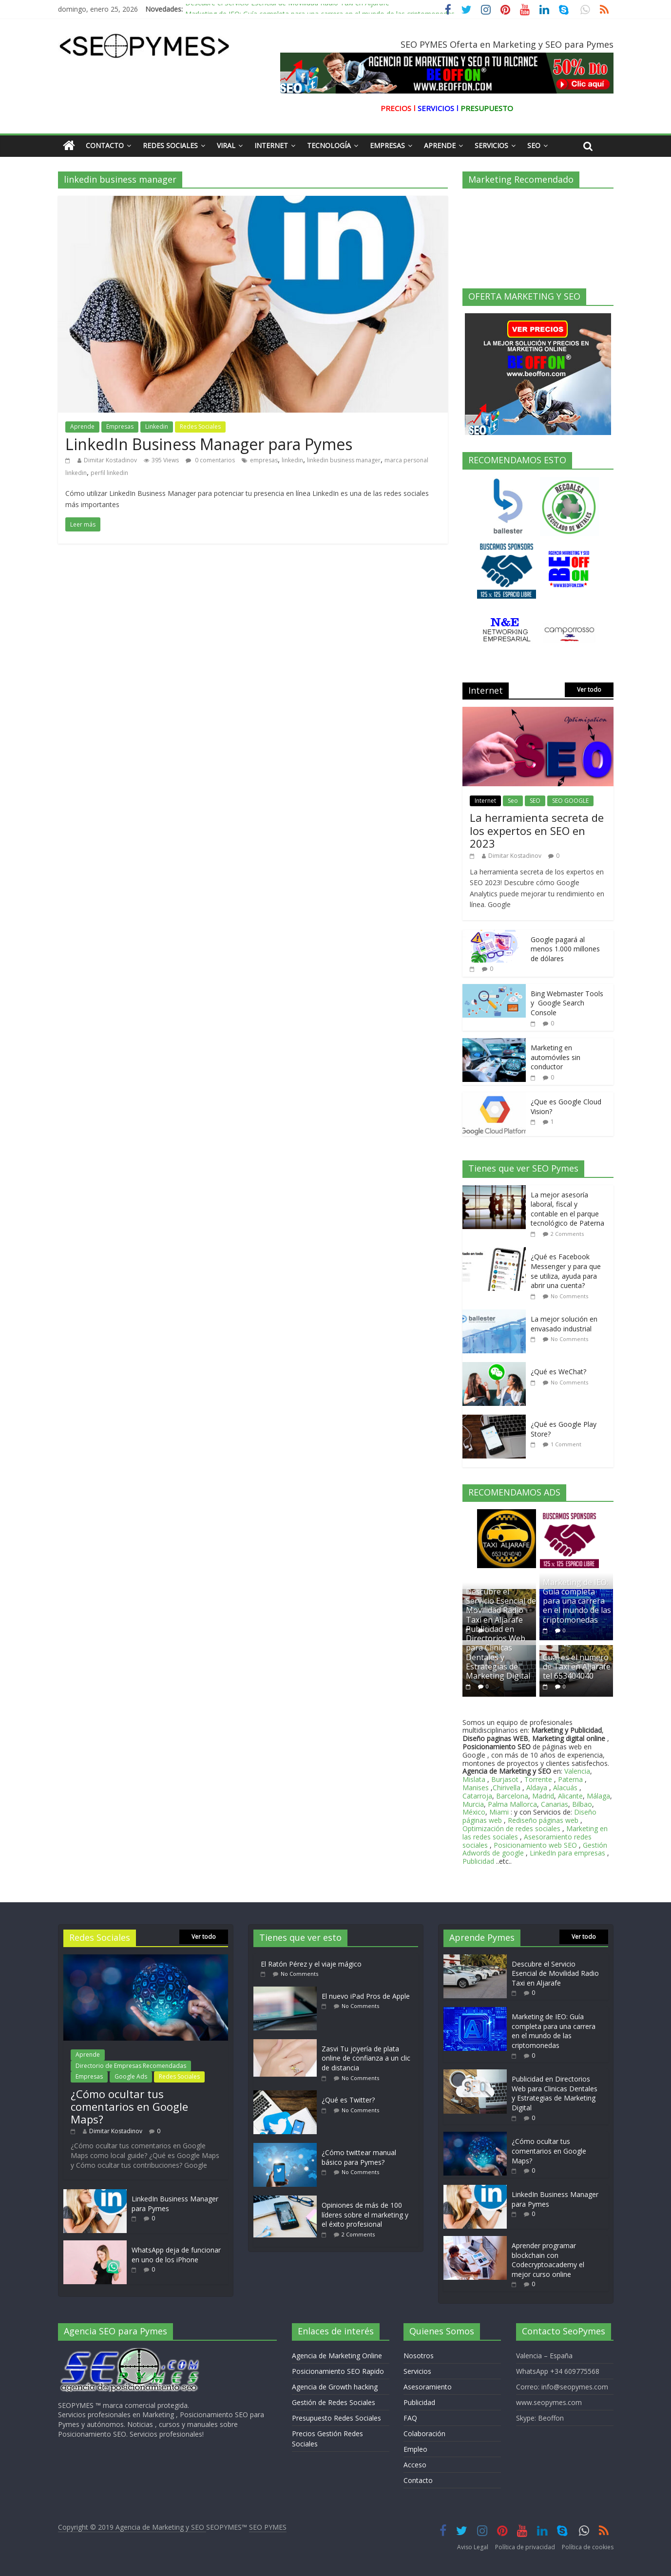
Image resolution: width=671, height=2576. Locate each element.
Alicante (570, 1795)
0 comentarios (210, 460)
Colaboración (424, 2433)
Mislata (473, 1779)
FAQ (410, 2418)
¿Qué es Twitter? (348, 2099)
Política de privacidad (525, 2547)
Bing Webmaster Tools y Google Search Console (567, 1003)
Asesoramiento (427, 2386)
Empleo (415, 2449)
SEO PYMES (268, 2527)
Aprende (440, 145)
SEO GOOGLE (570, 800)
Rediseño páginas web (543, 1820)
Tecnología (329, 145)
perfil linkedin (109, 473)
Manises (475, 1787)
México (473, 1812)
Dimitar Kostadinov (110, 460)
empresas (264, 460)
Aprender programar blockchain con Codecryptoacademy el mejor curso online (548, 2260)
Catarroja (477, 1795)
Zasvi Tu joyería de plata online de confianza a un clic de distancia (366, 2058)
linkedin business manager (344, 460)
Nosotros (418, 2355)
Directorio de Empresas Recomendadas (131, 2066)
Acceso (414, 2464)
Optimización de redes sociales (511, 1828)
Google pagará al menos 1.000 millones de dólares (565, 949)
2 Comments (567, 1233)
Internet (271, 145)
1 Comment (566, 1444)
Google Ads (131, 2076)
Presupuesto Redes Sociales (336, 2418)
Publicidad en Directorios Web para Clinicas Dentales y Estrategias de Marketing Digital (498, 1652)
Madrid (543, 1795)
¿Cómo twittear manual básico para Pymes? (359, 2157)
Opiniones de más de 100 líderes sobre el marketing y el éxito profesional (365, 2214)
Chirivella (506, 1787)
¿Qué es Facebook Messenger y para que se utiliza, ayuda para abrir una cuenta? (566, 1271)
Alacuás (565, 1787)
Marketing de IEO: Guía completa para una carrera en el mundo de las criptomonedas (577, 1601)
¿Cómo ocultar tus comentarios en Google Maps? (129, 2106)
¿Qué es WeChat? (558, 1371)
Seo (533, 145)
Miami (499, 1812)
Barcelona (512, 1795)
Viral (226, 145)
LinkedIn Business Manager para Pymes (208, 444)
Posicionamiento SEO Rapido (338, 2371)
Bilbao (582, 1804)
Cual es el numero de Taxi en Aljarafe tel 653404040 (577, 1666)
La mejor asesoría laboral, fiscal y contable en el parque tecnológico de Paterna (567, 1209)
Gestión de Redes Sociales (333, 2402)
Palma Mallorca (512, 1804)
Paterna (570, 1779)
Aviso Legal (472, 2547)
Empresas (387, 145)
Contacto (105, 145)
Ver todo (589, 689)
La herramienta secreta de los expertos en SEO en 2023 (537, 830)
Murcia (473, 1804)
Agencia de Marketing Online (337, 2355)
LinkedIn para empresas (567, 1852)
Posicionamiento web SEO (535, 1845)
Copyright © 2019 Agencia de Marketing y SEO (132, 2527)
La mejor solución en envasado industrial (564, 1323)
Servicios (491, 145)
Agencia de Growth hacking (335, 2386)
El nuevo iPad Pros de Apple (366, 1996)
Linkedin (156, 426)
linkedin (292, 460)
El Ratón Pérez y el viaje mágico (311, 1964)
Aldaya (536, 1787)
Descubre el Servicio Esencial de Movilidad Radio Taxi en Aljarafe (287, 5)
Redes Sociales (170, 145)
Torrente (538, 1779)
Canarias (554, 1804)
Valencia (577, 1771)
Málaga (598, 1795)
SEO (535, 800)
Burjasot (504, 1779)
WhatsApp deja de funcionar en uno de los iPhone (176, 2254)
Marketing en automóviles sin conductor (555, 1057)
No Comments (569, 1296)
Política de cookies (587, 2547)
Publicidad (479, 1861)
